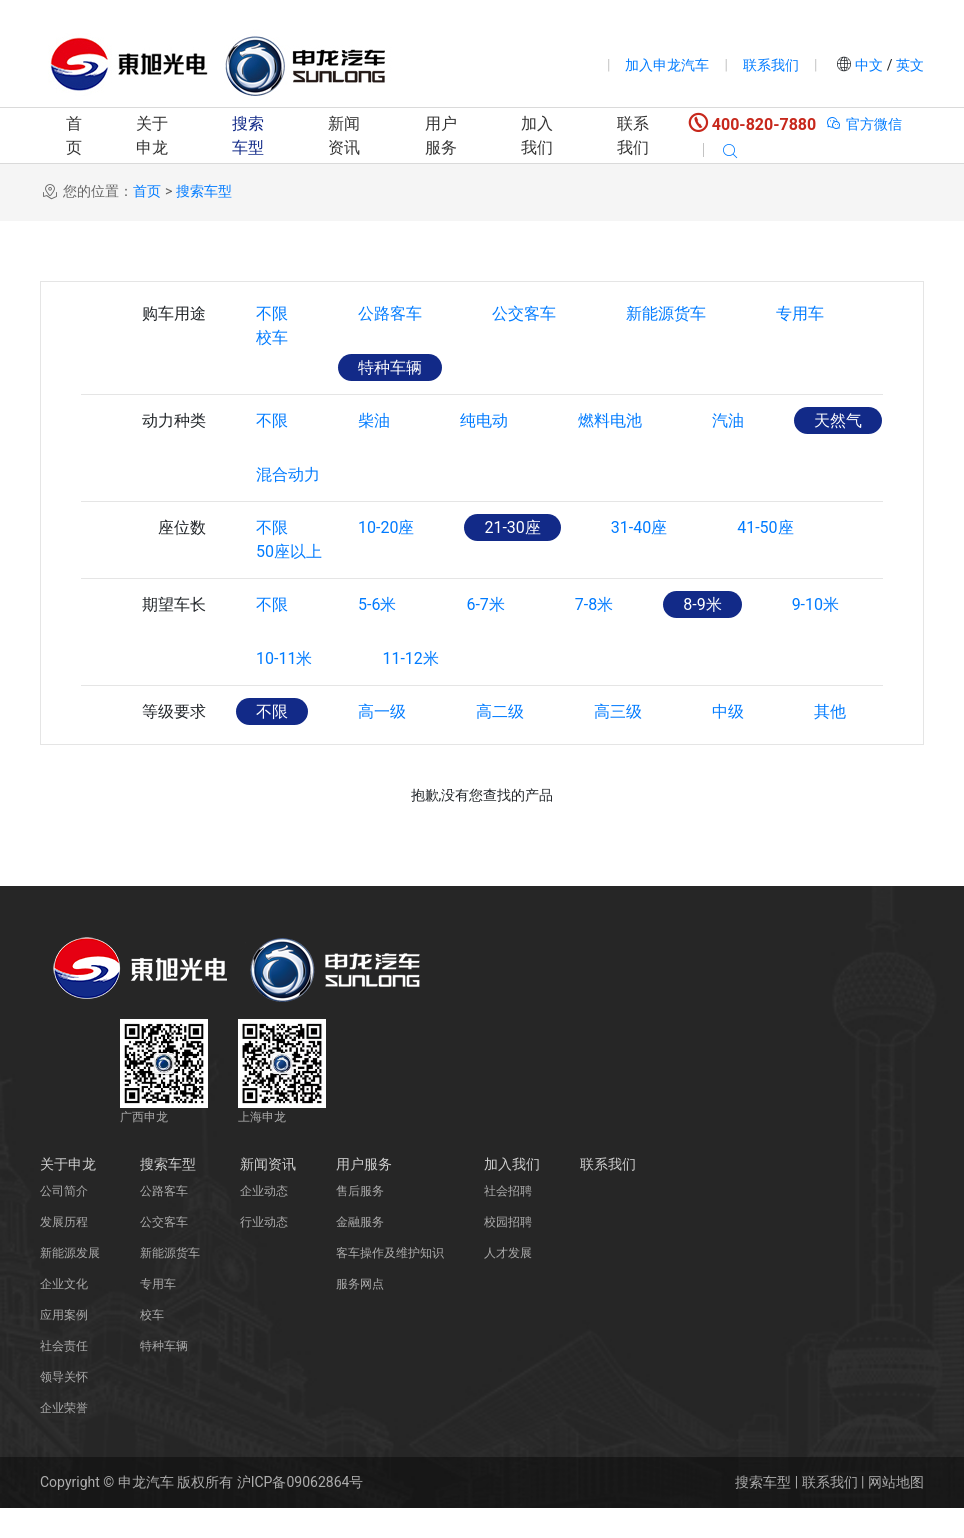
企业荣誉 (64, 1438)
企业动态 (264, 1221)
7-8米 (594, 634)
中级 (728, 741)
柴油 (374, 420)
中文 (869, 65)
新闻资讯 (344, 135)
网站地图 (896, 1512)
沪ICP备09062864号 (300, 1512)
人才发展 (508, 1283)
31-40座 (639, 527)
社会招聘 (508, 1221)
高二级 (500, 741)
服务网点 (360, 1314)
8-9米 (702, 634)
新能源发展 (70, 1283)
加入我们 (537, 135)
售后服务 (360, 1221)
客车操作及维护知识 (390, 1283)
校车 (272, 367)
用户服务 (441, 135)
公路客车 (390, 313)
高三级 (618, 741)
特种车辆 (390, 367)
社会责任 (64, 1376)
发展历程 (64, 1252)
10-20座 (386, 527)
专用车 (800, 313)
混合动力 (288, 474)
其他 (830, 741)
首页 (74, 135)
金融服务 (360, 1252)
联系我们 (771, 65)
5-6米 (377, 634)
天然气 (838, 420)
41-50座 (765, 527)
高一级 (382, 741)
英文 (908, 65)
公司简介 (64, 1221)
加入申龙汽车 (667, 65)
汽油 (728, 420)
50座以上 (289, 581)
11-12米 (410, 688)
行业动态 (264, 1252)
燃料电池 (610, 420)
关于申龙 (152, 135)
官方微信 (863, 124)
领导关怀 (64, 1407)
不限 (272, 313)
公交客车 (524, 313)
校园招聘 (508, 1252)
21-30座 (512, 527)
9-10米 (815, 634)
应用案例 (64, 1345)
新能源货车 (666, 313)
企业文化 (64, 1314)
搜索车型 (248, 135)
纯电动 (484, 420)
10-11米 (284, 688)
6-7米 (485, 634)
